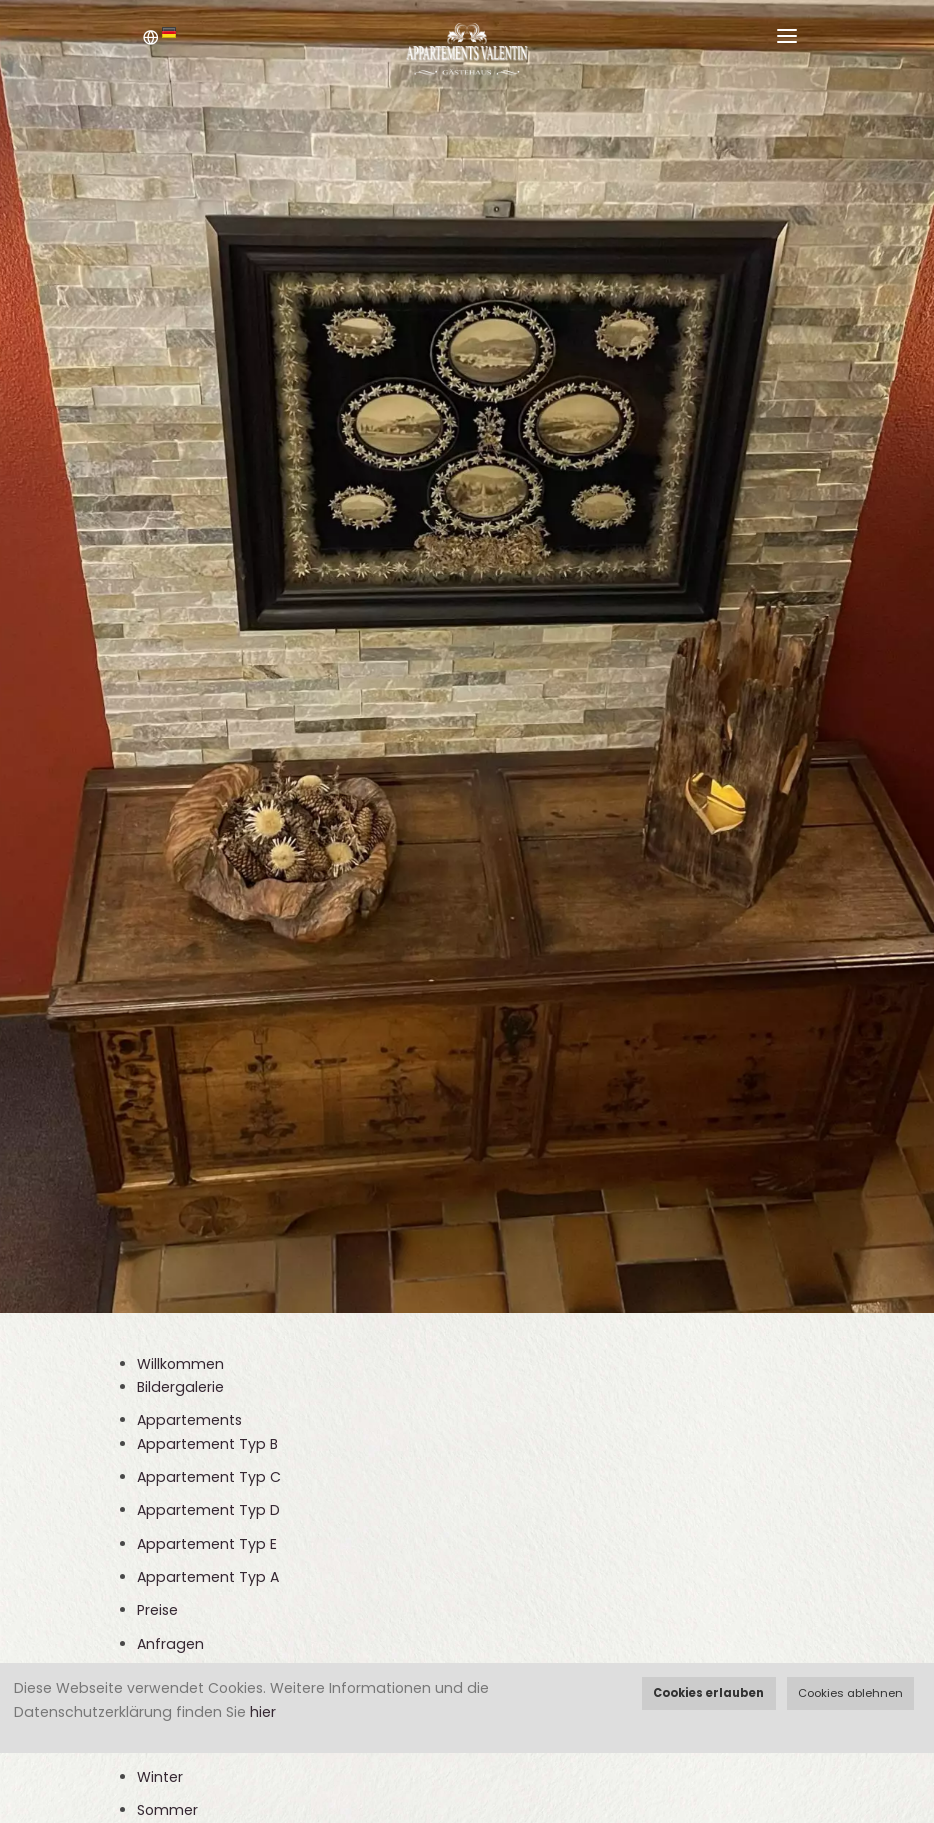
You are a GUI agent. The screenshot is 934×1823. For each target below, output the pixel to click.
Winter (160, 1777)
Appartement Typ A (208, 1577)
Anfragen (170, 1644)
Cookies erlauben (708, 1693)
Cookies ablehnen (850, 1693)
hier (263, 1712)
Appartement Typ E (207, 1544)
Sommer (167, 1810)
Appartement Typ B (207, 1444)
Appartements (189, 1420)
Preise (157, 1610)
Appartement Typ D (208, 1510)
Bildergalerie (180, 1387)
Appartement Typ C (209, 1477)
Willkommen (180, 1364)
